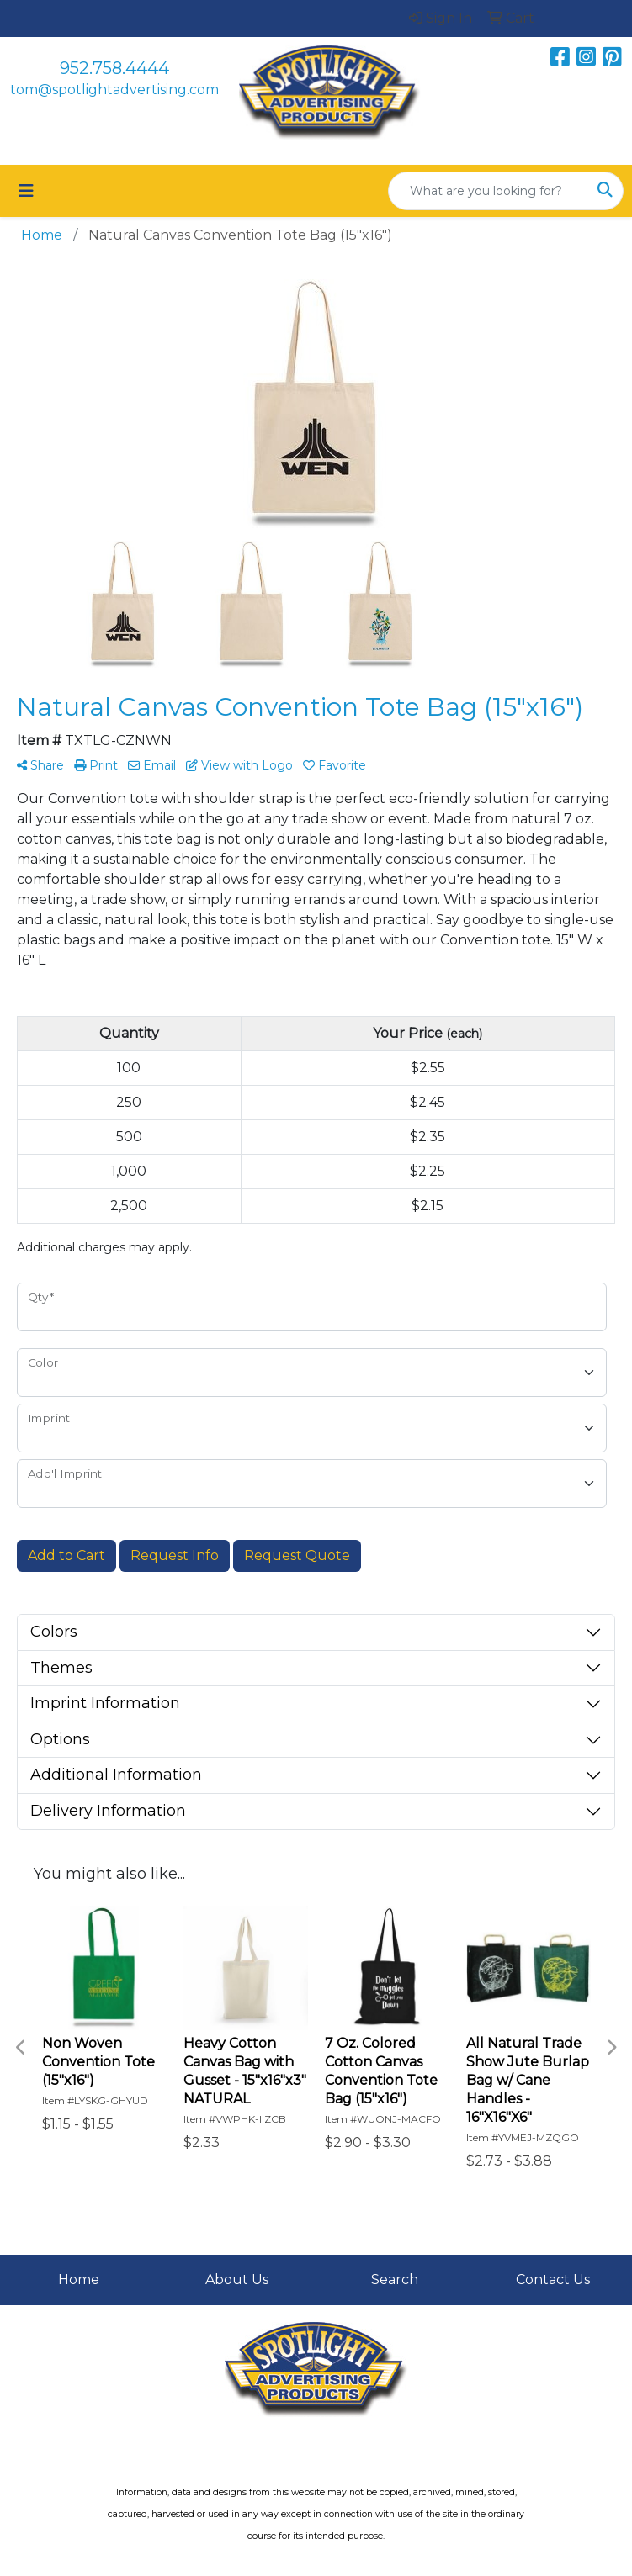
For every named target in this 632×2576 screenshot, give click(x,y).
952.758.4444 (114, 68)
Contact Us (553, 2280)
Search (394, 2280)
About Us (236, 2280)
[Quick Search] (488, 191)
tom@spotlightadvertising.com (114, 90)
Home (78, 2280)
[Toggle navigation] (26, 191)
